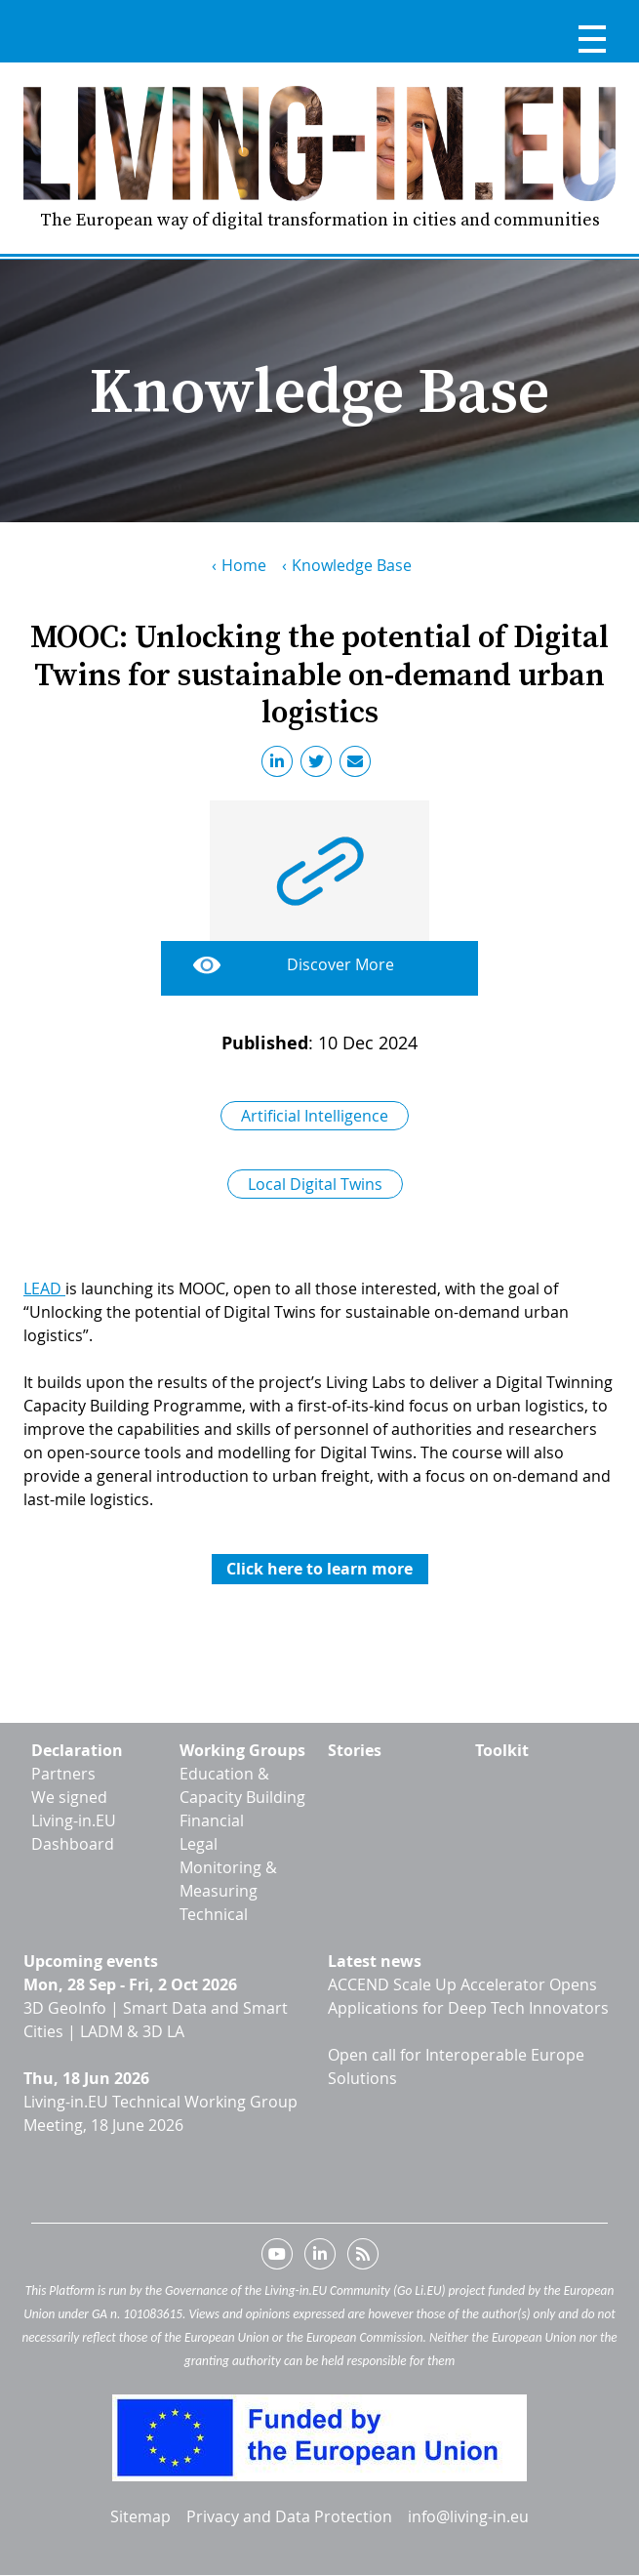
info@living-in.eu (468, 2516)
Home (243, 565)
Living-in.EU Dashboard (73, 1832)
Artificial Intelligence (314, 1115)
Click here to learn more (319, 1568)
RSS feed (362, 2257)
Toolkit (502, 1750)
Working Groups (242, 1750)
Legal (199, 1844)
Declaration (77, 1750)
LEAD (44, 1288)
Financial (212, 1820)
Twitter (319, 765)
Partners (63, 1773)
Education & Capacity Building (242, 1785)
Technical (214, 1914)
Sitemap (140, 2516)
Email (359, 765)
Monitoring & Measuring (228, 1879)
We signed (69, 1797)
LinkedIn (280, 765)
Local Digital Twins (315, 1184)
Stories (354, 1750)
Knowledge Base (352, 565)
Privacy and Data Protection (289, 2516)
